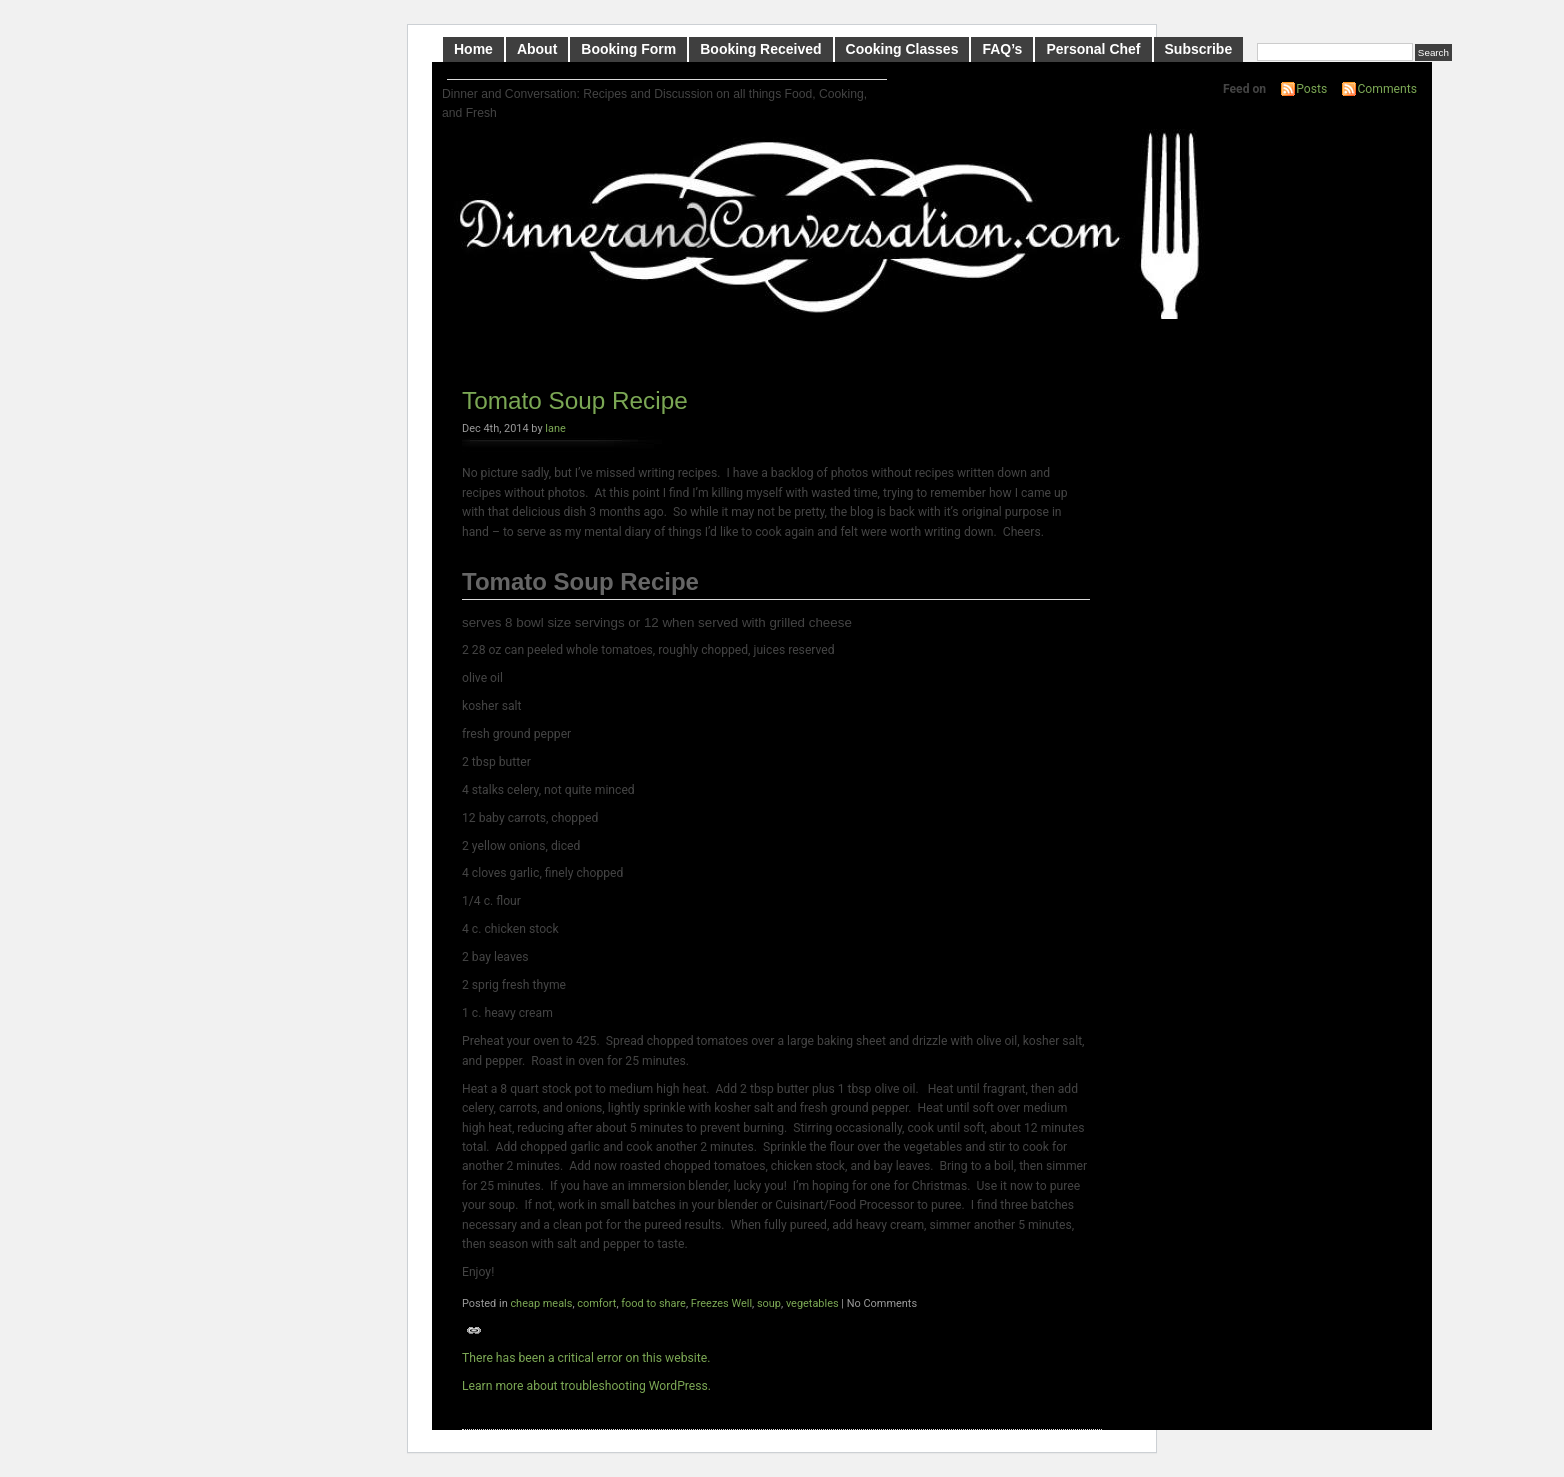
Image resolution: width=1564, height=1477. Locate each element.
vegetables (812, 1303)
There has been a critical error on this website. (586, 1358)
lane (555, 428)
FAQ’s (1002, 49)
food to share (653, 1303)
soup (769, 1303)
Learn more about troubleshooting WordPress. (586, 1386)
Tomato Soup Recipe (575, 400)
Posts (1311, 89)
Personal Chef (1093, 49)
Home (473, 49)
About (537, 49)
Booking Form (628, 49)
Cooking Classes (902, 49)
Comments (1387, 89)
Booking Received (760, 49)
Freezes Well (721, 1303)
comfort (596, 1303)
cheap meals (541, 1303)
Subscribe (1199, 49)
